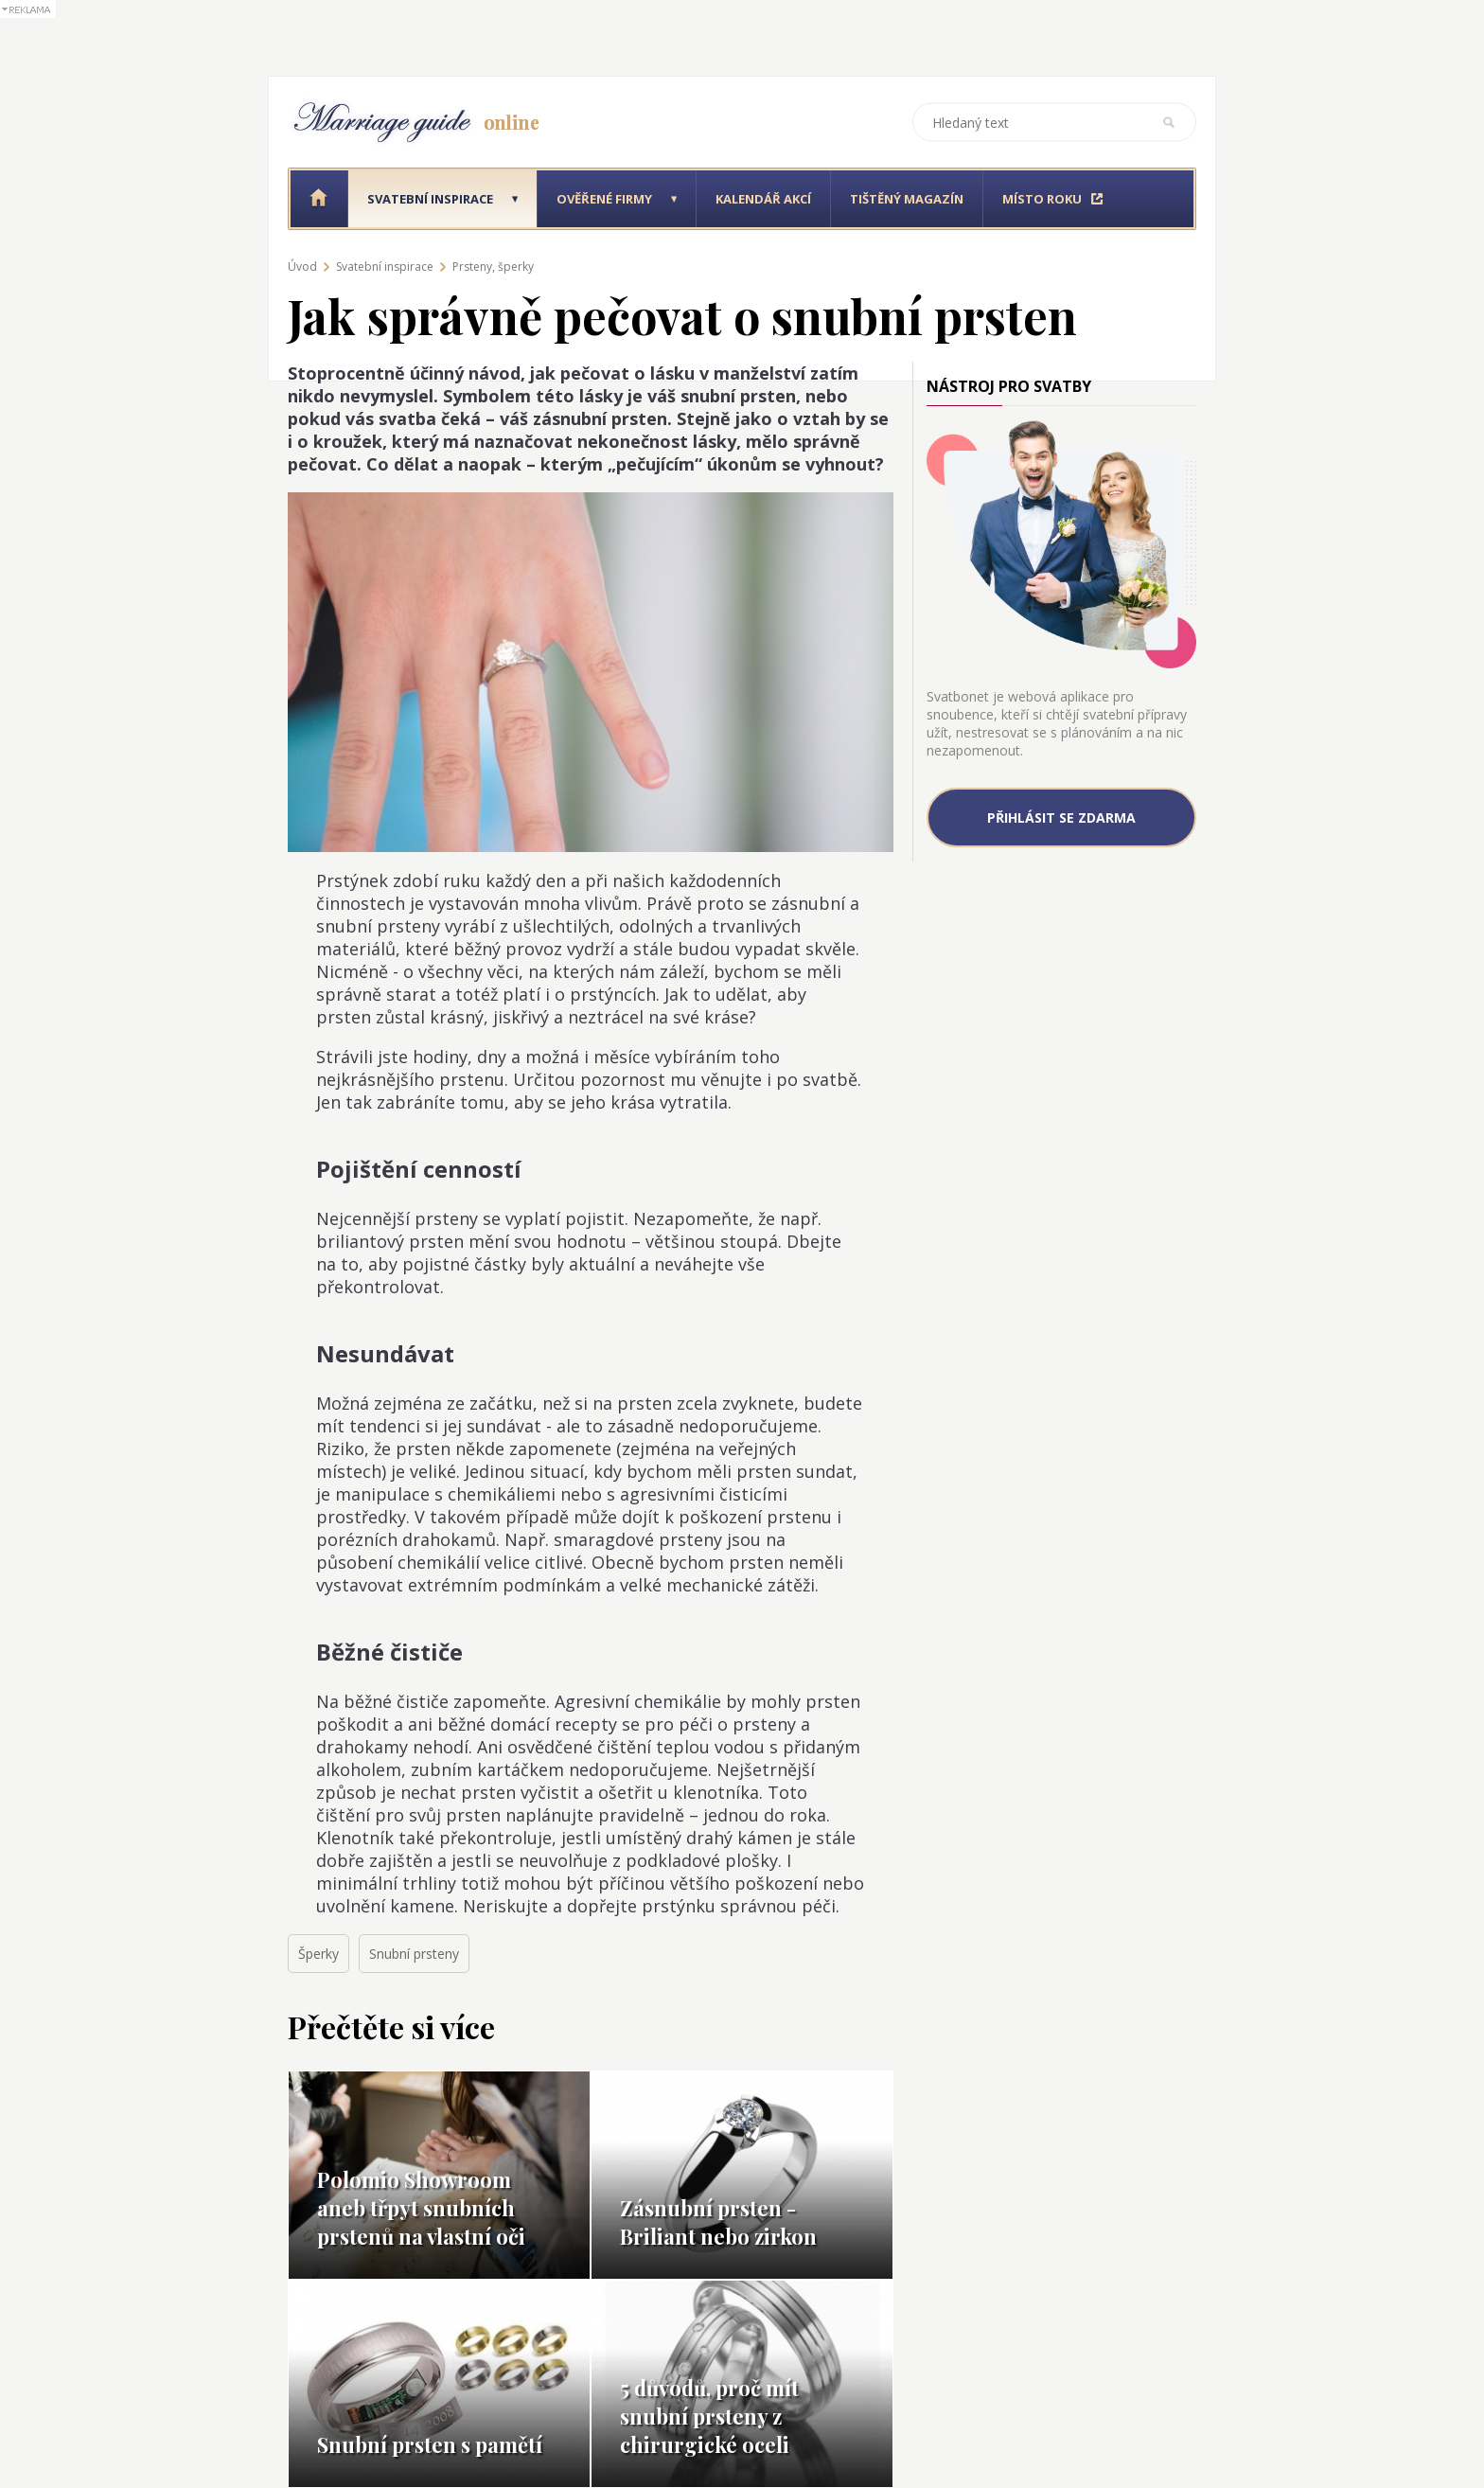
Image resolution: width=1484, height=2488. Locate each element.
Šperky (318, 1954)
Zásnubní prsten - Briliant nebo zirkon (718, 2222)
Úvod (302, 266)
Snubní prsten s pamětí (429, 2444)
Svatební (430, 198)
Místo (1042, 198)
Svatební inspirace (384, 266)
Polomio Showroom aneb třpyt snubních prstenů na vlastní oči (421, 2207)
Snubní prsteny (414, 1954)
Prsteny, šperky (493, 266)
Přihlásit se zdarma (1061, 817)
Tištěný (906, 198)
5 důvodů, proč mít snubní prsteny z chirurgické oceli (709, 2416)
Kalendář (763, 198)
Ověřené (604, 198)
